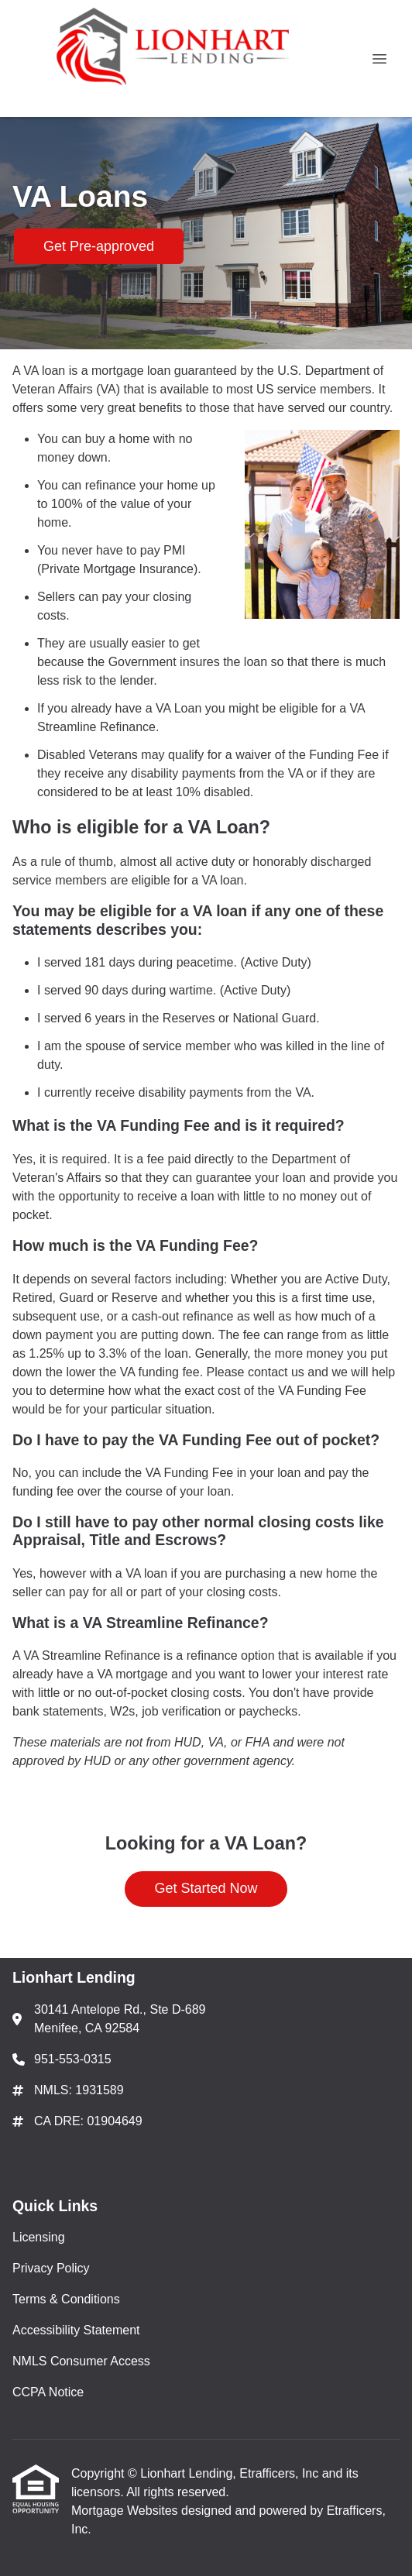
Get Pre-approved (98, 246)
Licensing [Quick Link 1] (38, 2237)
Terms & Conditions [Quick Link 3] (66, 2299)
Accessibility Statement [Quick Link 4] (76, 2330)
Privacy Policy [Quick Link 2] (51, 2268)
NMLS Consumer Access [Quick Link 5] (81, 2361)
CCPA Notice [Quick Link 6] (48, 2392)
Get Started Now (205, 1888)
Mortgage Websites (126, 2510)
